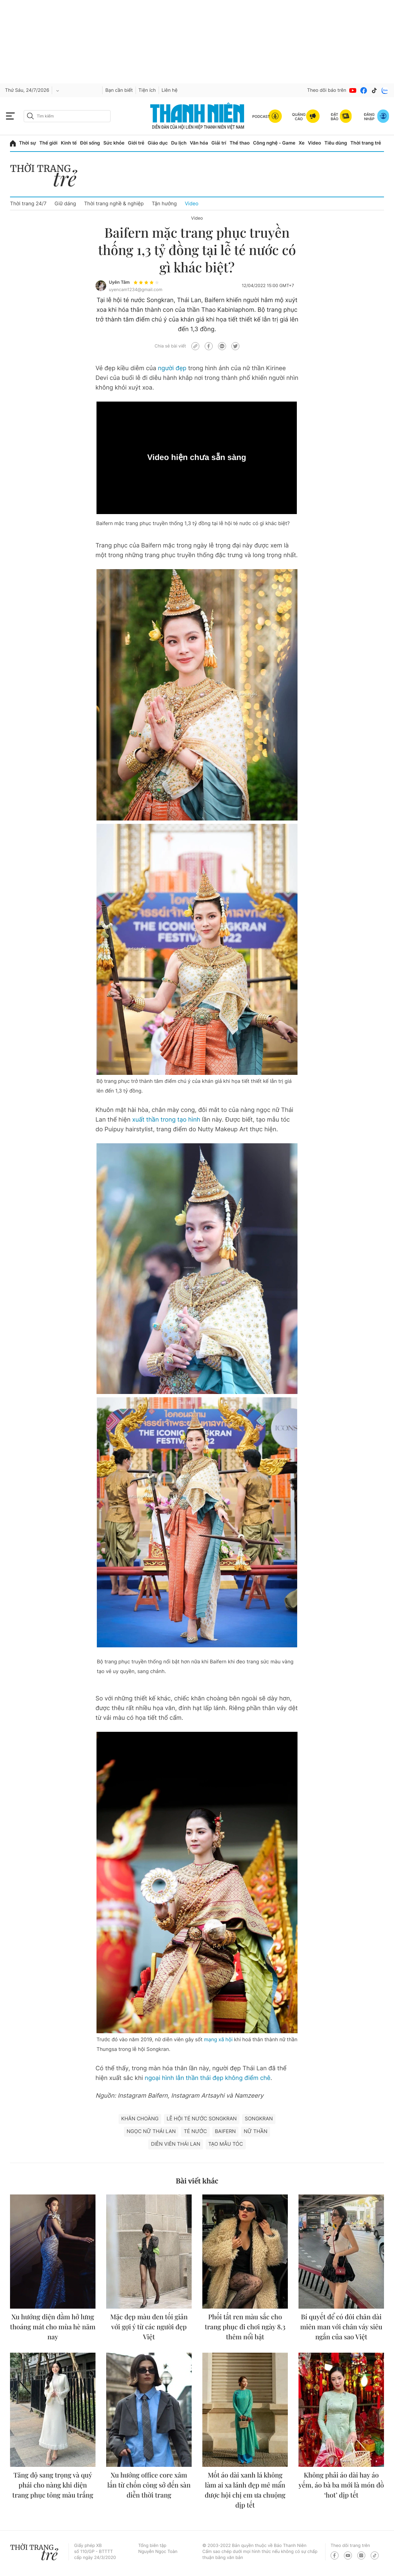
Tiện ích (147, 90)
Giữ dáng (65, 203)
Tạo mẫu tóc (225, 2144)
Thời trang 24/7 (28, 203)
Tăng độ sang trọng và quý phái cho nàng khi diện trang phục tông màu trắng (52, 2485)
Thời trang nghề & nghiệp (114, 203)
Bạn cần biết (119, 90)
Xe (302, 143)
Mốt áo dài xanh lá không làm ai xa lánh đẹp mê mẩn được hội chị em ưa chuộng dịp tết (245, 2490)
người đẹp (172, 368)
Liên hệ (170, 90)
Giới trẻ (136, 143)
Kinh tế (69, 143)
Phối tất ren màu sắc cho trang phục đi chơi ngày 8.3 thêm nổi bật (245, 2326)
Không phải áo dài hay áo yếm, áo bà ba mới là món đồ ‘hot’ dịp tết (341, 2485)
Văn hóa (199, 143)
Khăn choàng (140, 2118)
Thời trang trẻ (365, 143)
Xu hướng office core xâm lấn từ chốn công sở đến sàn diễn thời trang (148, 2485)
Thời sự (27, 143)
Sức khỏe (114, 143)
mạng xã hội (218, 2039)
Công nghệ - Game (274, 143)
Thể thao (239, 143)
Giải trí (218, 143)
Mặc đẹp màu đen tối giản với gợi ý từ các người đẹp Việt (149, 2326)
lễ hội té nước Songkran (202, 2118)
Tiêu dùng (336, 143)
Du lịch (178, 143)
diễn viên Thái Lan (175, 2144)
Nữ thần (255, 2131)
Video (314, 143)
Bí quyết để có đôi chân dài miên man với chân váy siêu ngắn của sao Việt (341, 2326)
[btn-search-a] (30, 116)
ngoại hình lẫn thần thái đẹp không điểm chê (206, 2078)
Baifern (225, 2131)
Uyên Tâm (119, 282)
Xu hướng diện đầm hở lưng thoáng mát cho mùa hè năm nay (52, 2326)
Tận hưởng (164, 203)
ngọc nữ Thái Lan (151, 2131)
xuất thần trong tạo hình (166, 1119)
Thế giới (48, 143)
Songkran (259, 2118)
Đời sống (90, 143)
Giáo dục (158, 143)
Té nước (195, 2131)
